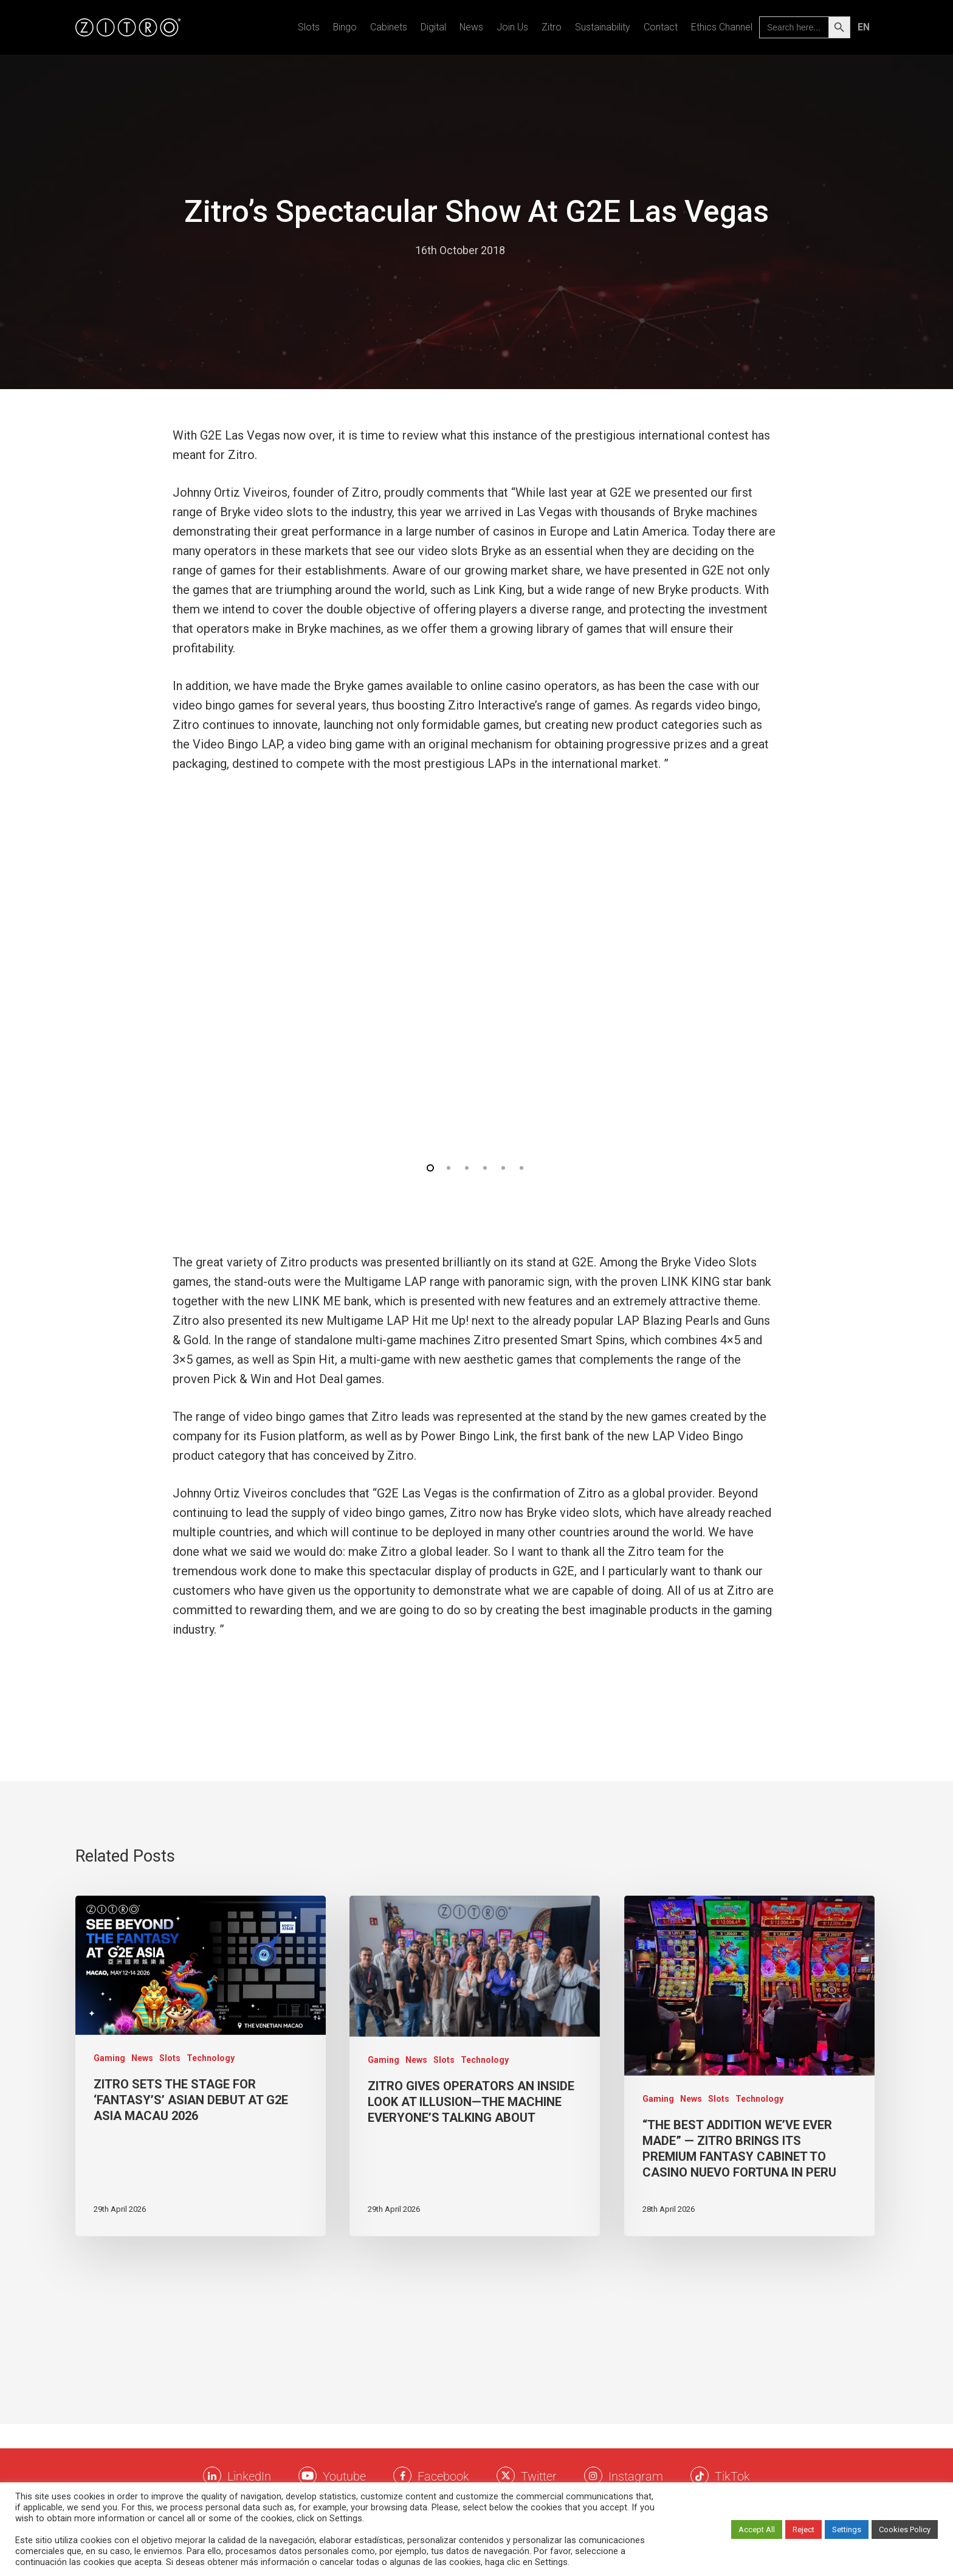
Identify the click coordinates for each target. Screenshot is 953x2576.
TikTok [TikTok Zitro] (732, 2476)
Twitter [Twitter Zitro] (539, 2476)
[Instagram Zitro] (593, 2476)
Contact (661, 27)
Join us (512, 27)
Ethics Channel (721, 27)
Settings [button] (846, 2529)
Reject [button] (803, 2529)
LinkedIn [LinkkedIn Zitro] (249, 2476)
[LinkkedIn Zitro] (212, 2476)
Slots (309, 27)
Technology (211, 2058)
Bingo (345, 27)
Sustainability (602, 27)
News (471, 27)
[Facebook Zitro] (402, 2476)
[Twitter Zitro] (506, 2476)
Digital (433, 27)
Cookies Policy (905, 2529)
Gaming (109, 2058)
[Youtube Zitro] (307, 2476)
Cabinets (388, 27)
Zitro (552, 27)
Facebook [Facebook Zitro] (443, 2476)
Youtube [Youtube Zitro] (344, 2476)
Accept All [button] (756, 2529)
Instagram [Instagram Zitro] (635, 2476)
